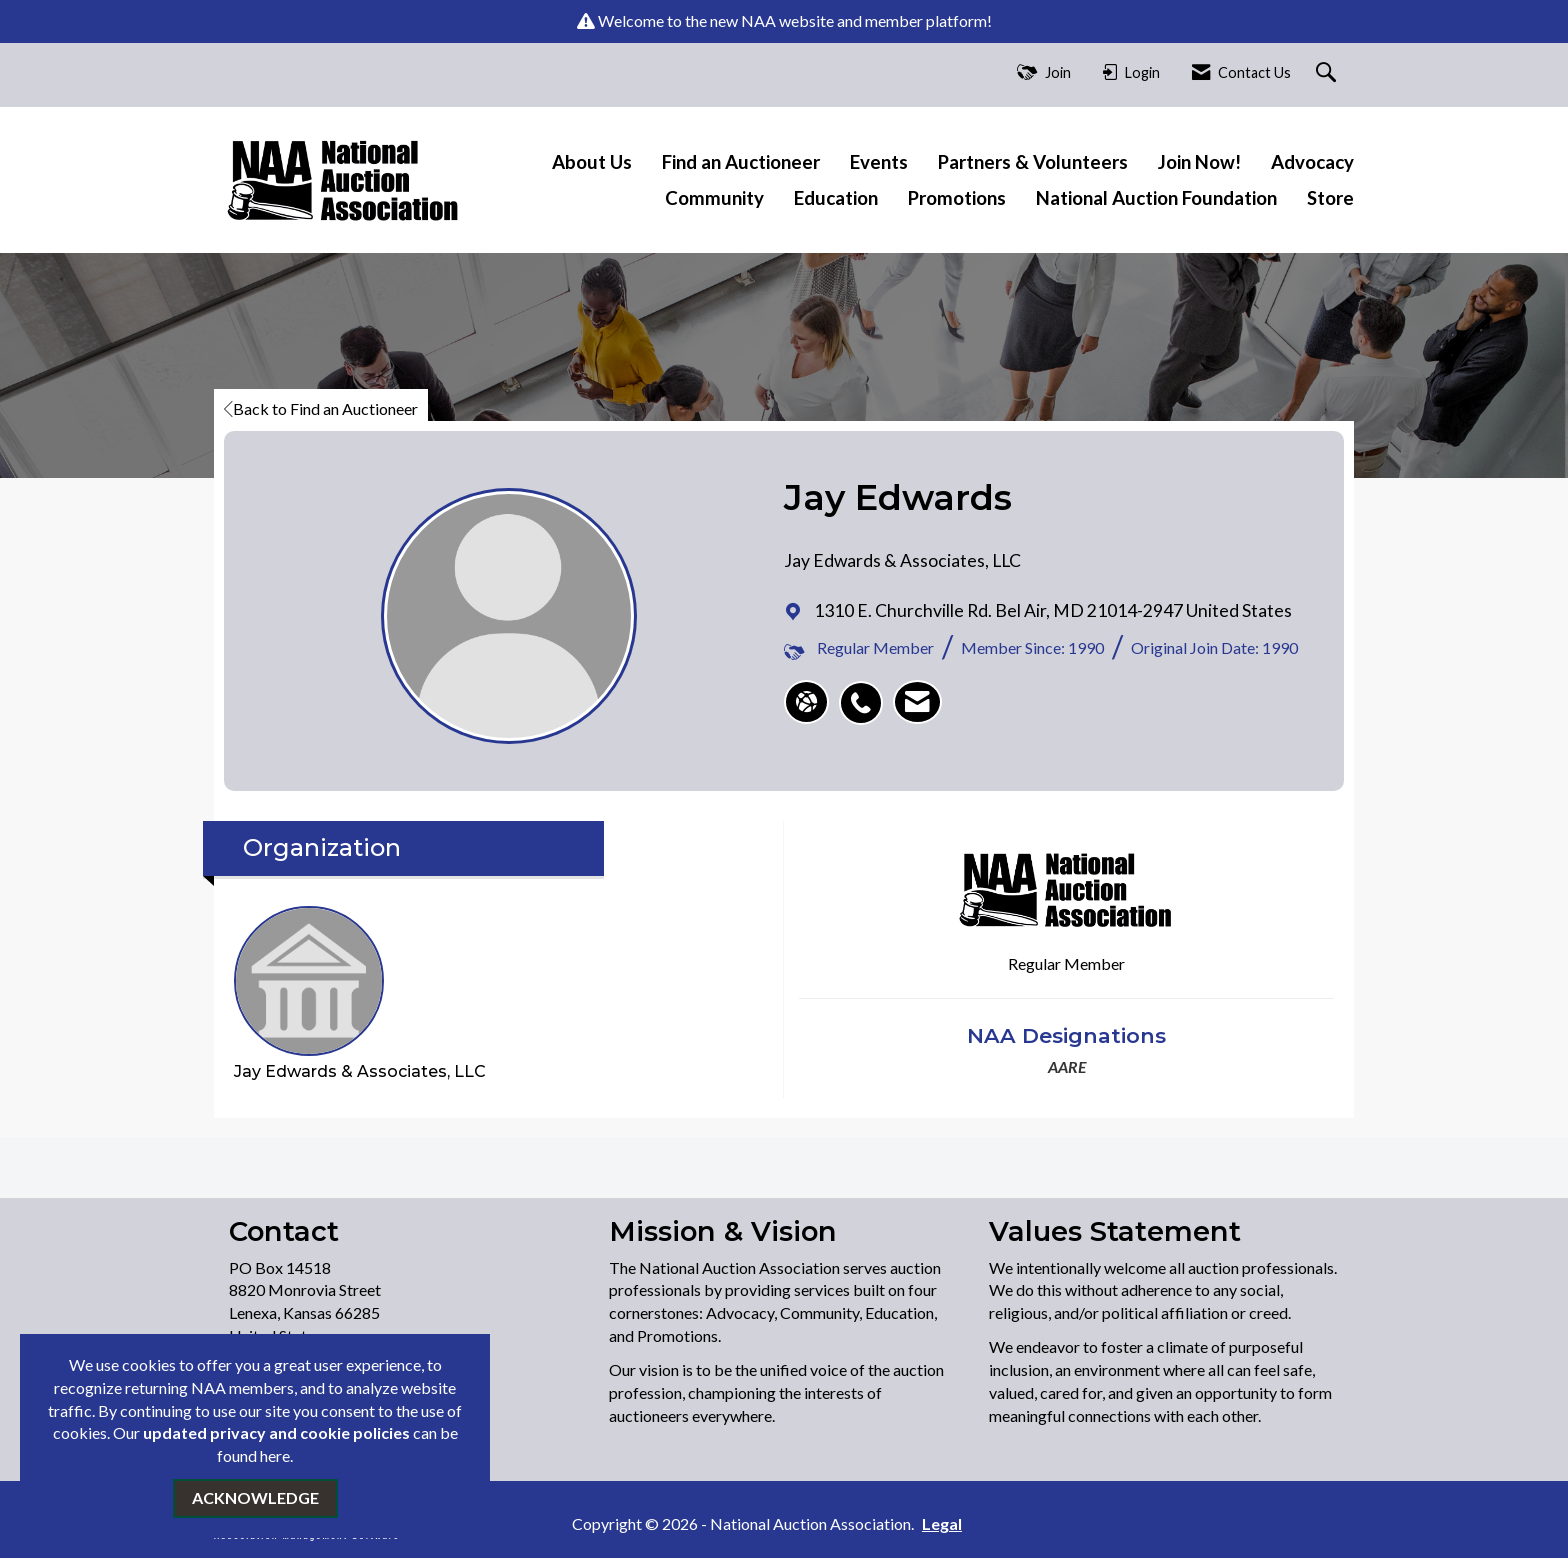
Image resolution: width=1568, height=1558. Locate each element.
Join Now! (1199, 162)
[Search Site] (1328, 73)
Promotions (957, 198)
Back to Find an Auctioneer (321, 408)
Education (836, 198)
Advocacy (1312, 162)
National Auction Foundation (1156, 198)
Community (714, 198)
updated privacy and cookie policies (276, 1432)
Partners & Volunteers (1033, 162)
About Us (592, 162)
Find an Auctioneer (741, 162)
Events (879, 162)
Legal (942, 1523)
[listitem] (866, 692)
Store (1330, 198)
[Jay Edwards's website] (806, 702)
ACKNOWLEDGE (255, 1497)
